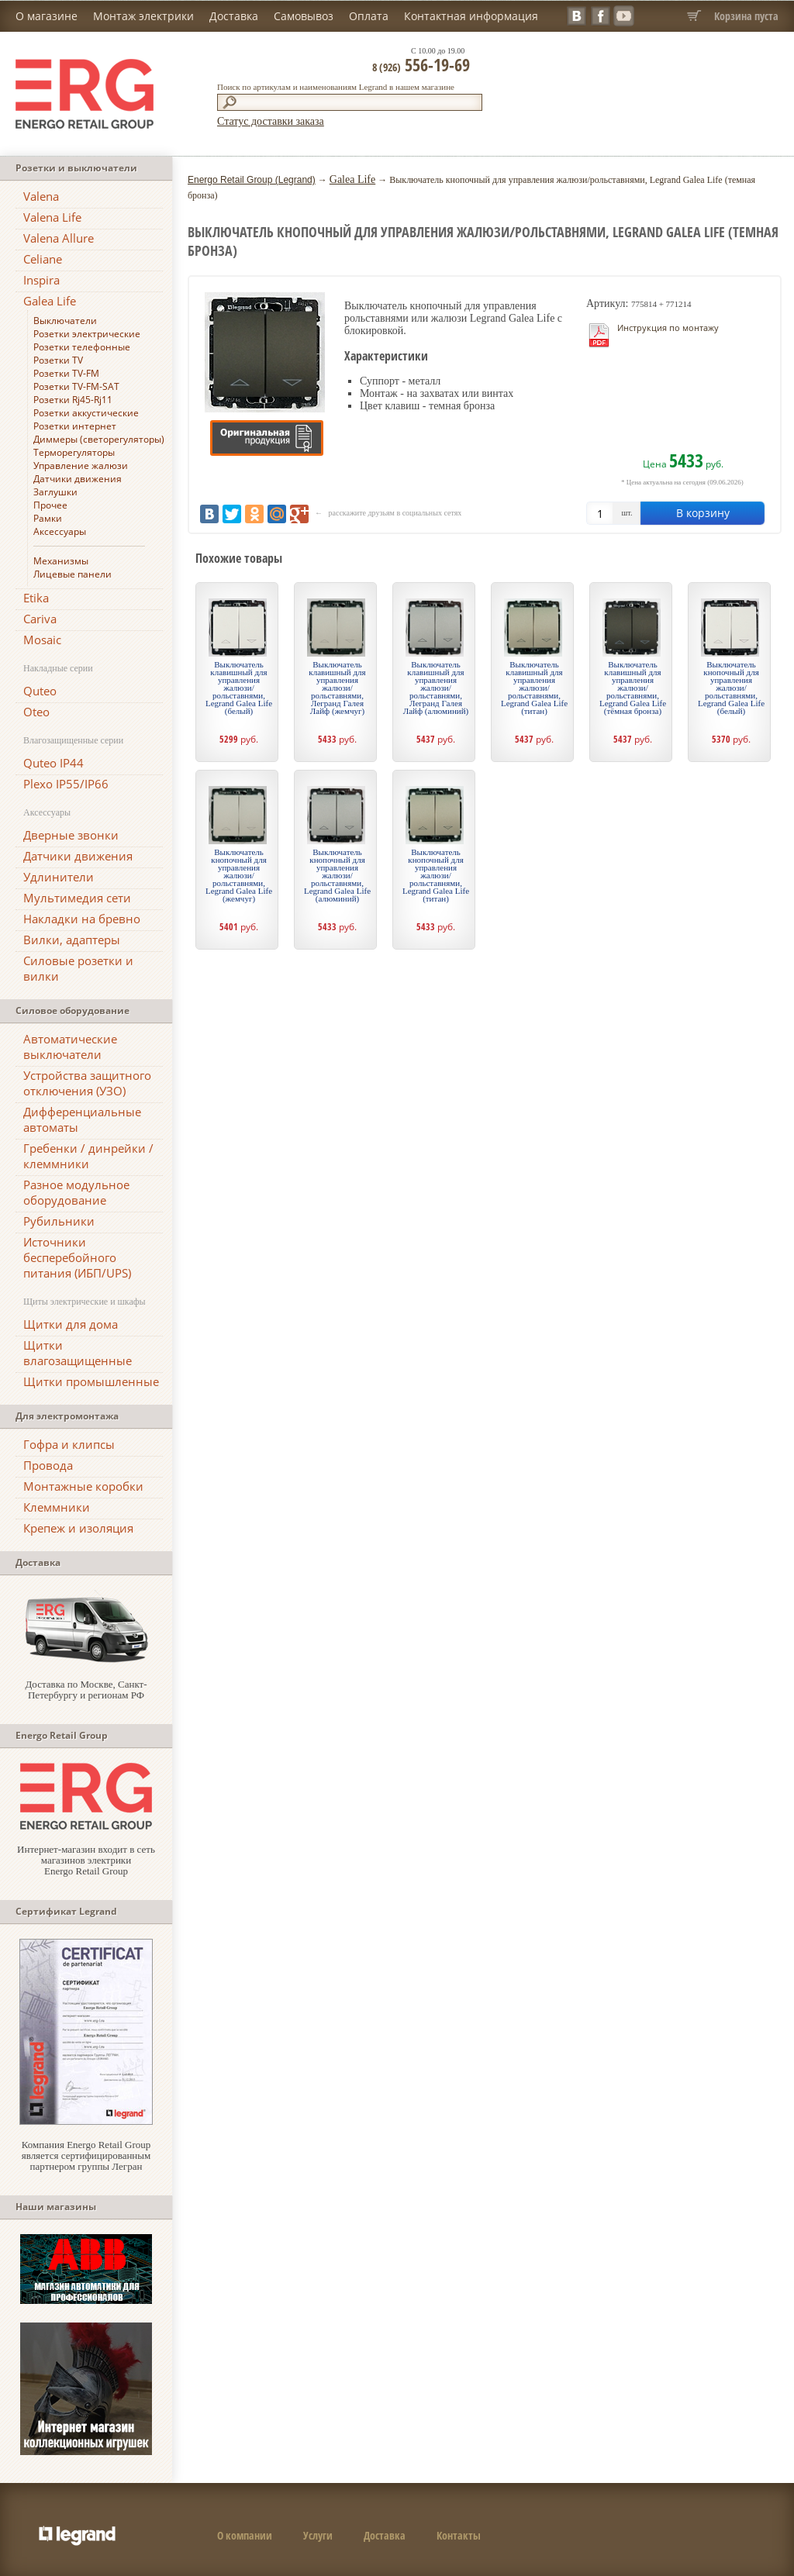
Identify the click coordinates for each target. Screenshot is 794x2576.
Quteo (40, 690)
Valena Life (52, 217)
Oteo (36, 711)
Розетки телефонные (81, 346)
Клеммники (56, 1507)
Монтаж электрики (143, 16)
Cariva (40, 618)
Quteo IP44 (53, 763)
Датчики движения (77, 478)
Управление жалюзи (80, 465)
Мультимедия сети (77, 897)
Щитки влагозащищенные (77, 1352)
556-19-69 (421, 64)
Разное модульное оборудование (76, 1192)
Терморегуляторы (74, 452)
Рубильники (59, 1221)
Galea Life (49, 301)
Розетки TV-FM (66, 373)
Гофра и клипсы (69, 1444)
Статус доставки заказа (270, 121)
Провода (48, 1465)
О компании (244, 2535)
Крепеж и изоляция (78, 1528)
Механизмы (60, 560)
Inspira (41, 280)
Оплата (368, 16)
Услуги (318, 2535)
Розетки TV (58, 360)
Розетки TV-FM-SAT (76, 386)
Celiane (42, 259)
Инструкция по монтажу (668, 327)
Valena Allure (58, 238)
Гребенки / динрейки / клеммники (88, 1155)
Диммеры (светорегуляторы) (98, 439)
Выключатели (65, 320)
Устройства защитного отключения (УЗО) (87, 1082)
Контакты (459, 2535)
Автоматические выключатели (70, 1046)
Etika (36, 597)
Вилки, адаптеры (71, 939)
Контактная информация (471, 16)
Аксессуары (59, 531)
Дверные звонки (71, 835)
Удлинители (58, 877)
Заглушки (55, 491)
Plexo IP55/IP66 (66, 783)
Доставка (233, 16)
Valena (41, 196)
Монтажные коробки (83, 1486)
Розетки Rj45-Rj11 (72, 399)
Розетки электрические (86, 333)
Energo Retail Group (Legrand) (252, 179)
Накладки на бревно (81, 918)
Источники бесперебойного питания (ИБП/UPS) (77, 1257)
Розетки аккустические (86, 412)
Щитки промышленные (91, 1381)
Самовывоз (303, 16)
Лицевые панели (72, 574)
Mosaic (42, 639)
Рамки (47, 518)
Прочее (50, 505)
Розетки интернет (74, 426)
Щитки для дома (70, 1324)
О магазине (47, 16)
